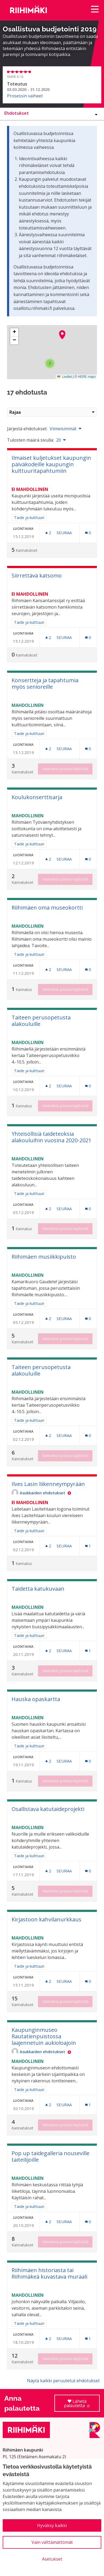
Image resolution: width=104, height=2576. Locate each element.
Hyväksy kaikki (52, 2525)
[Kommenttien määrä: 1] (88, 1546)
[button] (62, 335)
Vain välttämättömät (52, 2542)
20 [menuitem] (58, 440)
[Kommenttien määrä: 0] (88, 533)
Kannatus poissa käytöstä (65, 768)
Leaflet (64, 377)
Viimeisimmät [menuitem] (63, 428)
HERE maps (87, 377)
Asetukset (52, 2559)
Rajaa (52, 412)
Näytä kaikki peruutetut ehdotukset (63, 2381)
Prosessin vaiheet (25, 96)
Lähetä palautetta (82, 2405)
